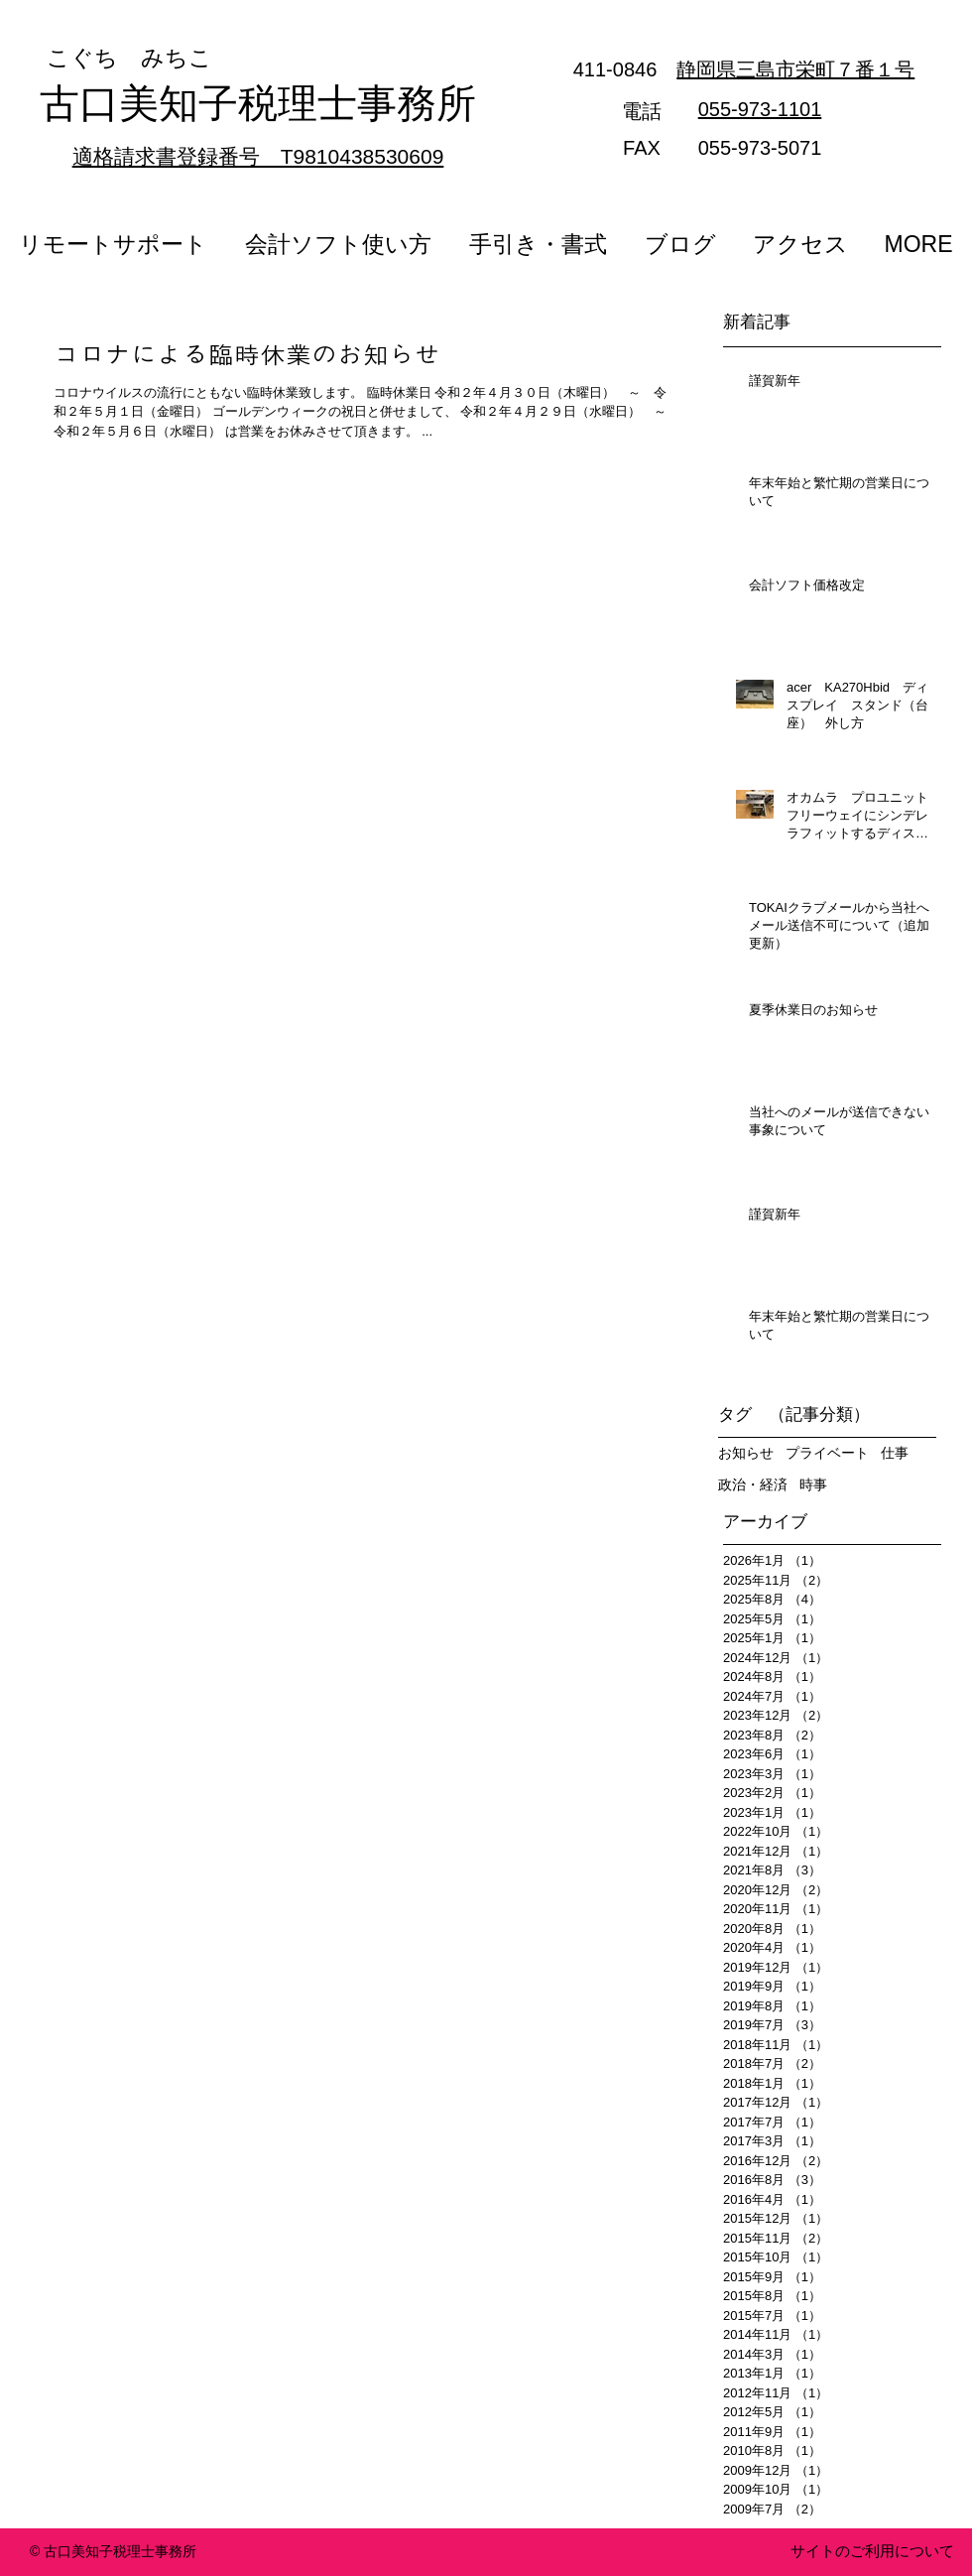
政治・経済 (753, 1484)
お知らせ (746, 1453)
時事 (813, 1484)
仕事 (895, 1453)
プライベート (827, 1453)
